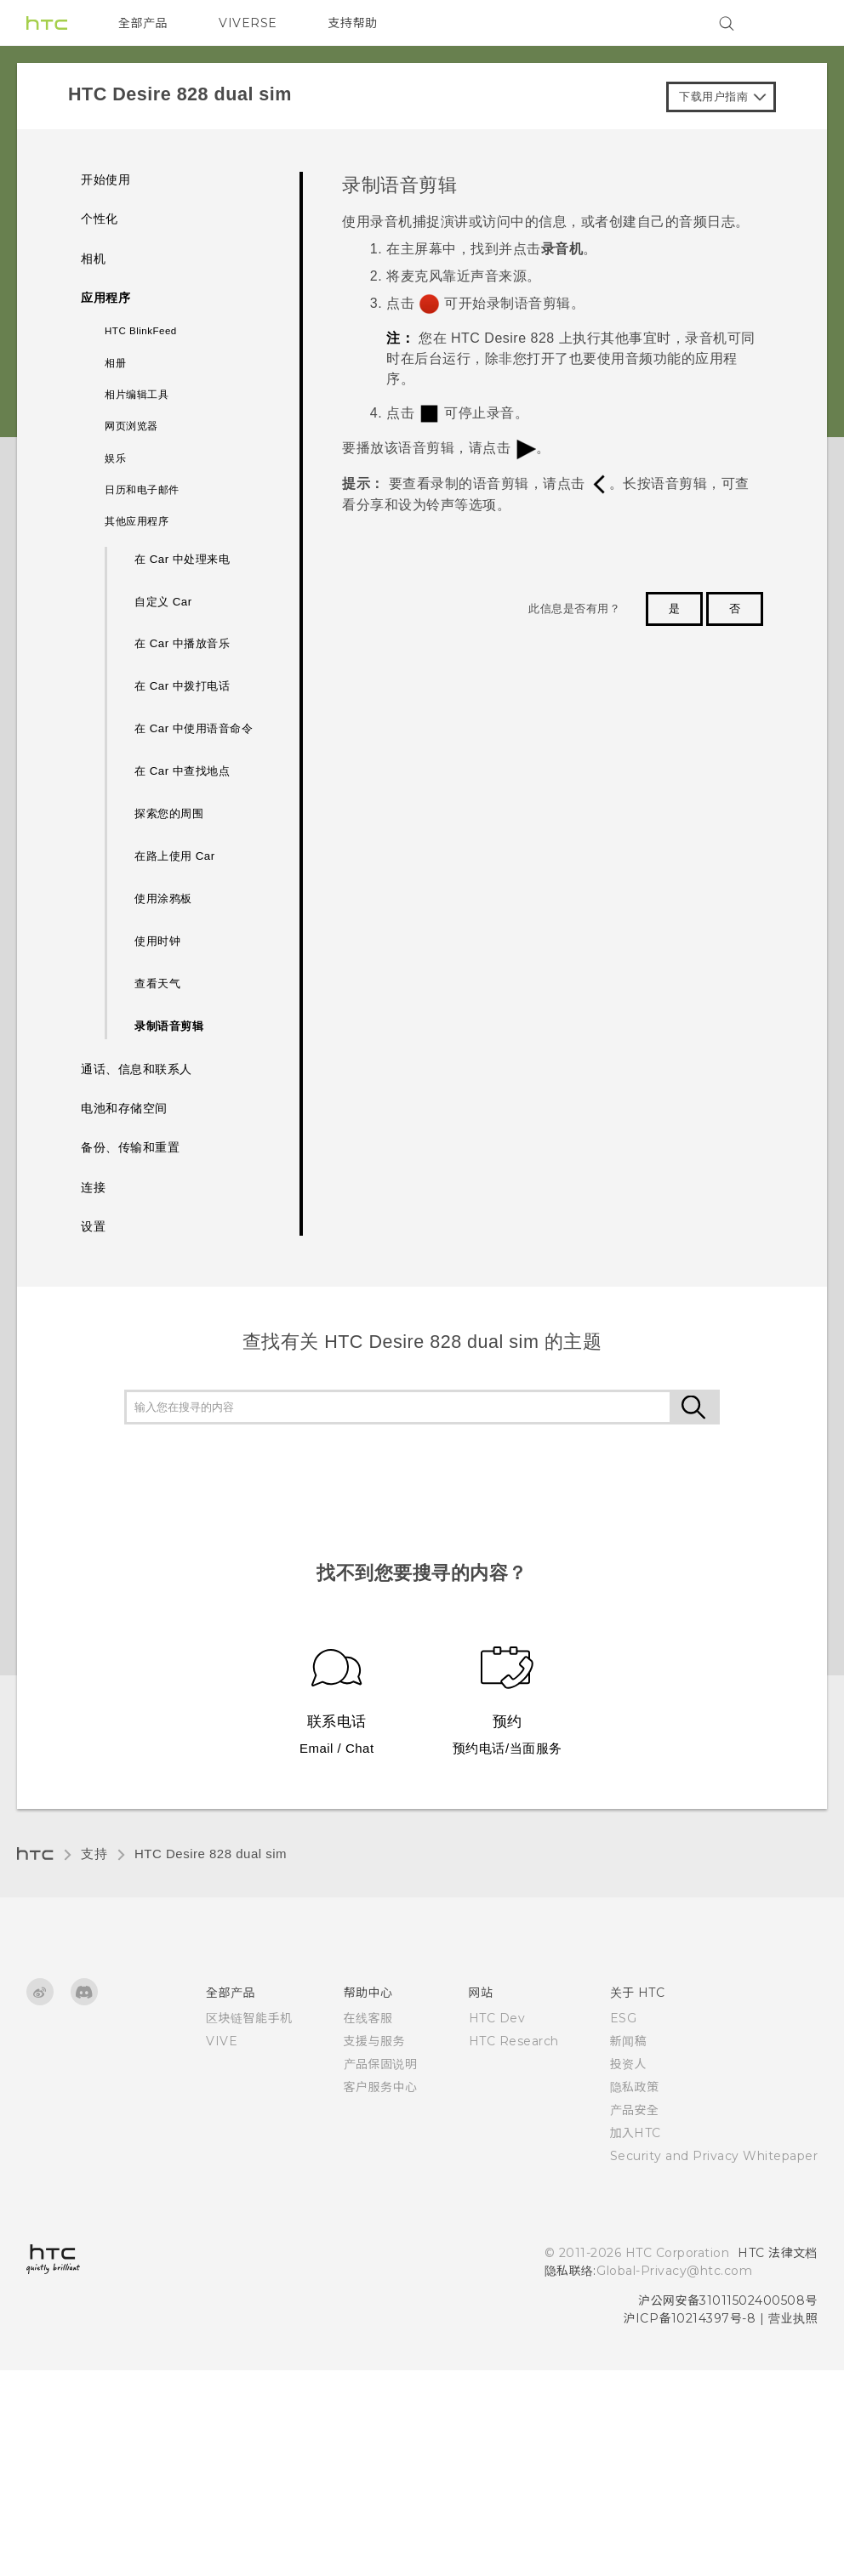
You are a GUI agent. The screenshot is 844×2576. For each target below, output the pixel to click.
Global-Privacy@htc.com (674, 2270)
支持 (94, 1853)
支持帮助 (353, 23)
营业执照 (793, 2318)
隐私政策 (634, 2087)
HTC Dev (497, 2018)
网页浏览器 (131, 426)
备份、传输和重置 (130, 1147)
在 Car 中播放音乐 (182, 643)
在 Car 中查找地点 (182, 771)
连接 (93, 1187)
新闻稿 (628, 2041)
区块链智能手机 (249, 2018)
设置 (93, 1226)
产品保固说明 (381, 2064)
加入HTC (636, 2133)
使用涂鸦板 (163, 898)
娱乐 (115, 458)
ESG (623, 2018)
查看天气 (157, 983)
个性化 (99, 219)
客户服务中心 (381, 2087)
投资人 (628, 2064)
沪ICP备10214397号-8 (690, 2318)
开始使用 (105, 179)
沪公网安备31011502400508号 (728, 2300)
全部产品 (143, 23)
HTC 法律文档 (778, 2252)
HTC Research (514, 2041)
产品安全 (634, 2110)
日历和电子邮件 (142, 490)
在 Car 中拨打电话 (182, 686)
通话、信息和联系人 (136, 1069)
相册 (115, 363)
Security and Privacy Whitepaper (714, 2156)
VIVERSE (248, 23)
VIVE (221, 2041)
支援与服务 (375, 2041)
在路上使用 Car (174, 856)
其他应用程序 (136, 521)
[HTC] (46, 23)
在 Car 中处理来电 (182, 559)
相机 (93, 259)
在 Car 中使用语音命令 (193, 728)
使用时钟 (157, 941)
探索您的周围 (168, 813)
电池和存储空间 (124, 1108)
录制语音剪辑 (168, 1026)
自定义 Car (163, 601)
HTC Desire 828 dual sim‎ (210, 1853)
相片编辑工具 (136, 395)
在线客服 (368, 2018)
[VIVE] (794, 23)
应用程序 (105, 298)
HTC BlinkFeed (141, 331)
